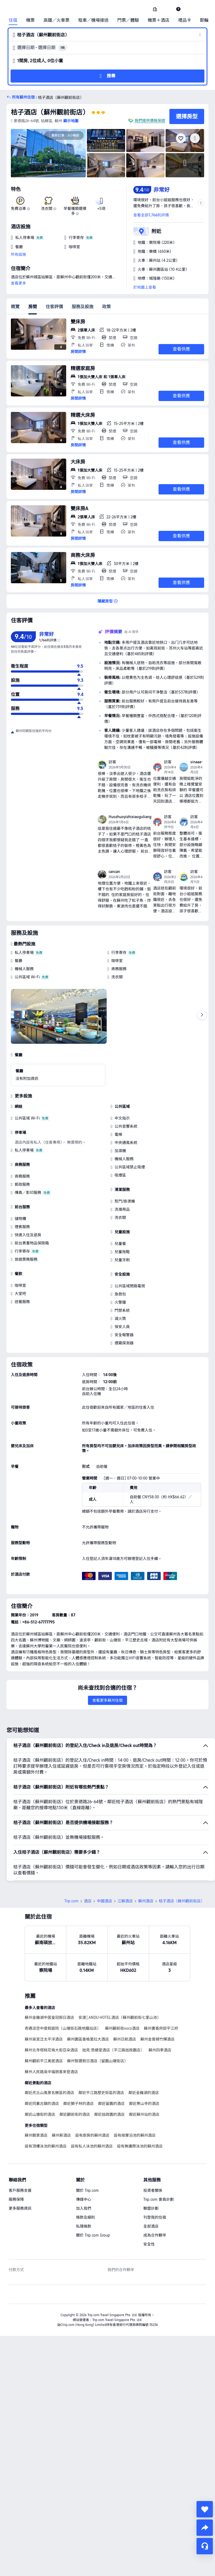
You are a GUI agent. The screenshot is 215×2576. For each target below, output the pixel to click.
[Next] (202, 1015)
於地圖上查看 (144, 287)
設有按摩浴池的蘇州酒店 (135, 2097)
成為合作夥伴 (154, 2197)
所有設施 (18, 254)
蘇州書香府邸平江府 (161, 1990)
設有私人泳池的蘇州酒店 (92, 2108)
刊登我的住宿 (154, 2179)
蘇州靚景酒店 (36, 2097)
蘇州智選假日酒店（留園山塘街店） (97, 2023)
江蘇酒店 (125, 1863)
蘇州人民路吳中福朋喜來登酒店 (51, 2034)
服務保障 (16, 2161)
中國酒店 (104, 1863)
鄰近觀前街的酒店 (74, 2076)
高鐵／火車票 (56, 20)
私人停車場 (24, 952)
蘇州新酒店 (61, 2097)
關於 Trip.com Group (93, 2197)
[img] (48, 153)
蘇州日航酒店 (124, 2001)
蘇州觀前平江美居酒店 (44, 2023)
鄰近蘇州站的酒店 (144, 2076)
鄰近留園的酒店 (111, 2065)
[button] (167, 9)
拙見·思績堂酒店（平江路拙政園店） (113, 2012)
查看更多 (18, 283)
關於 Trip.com (87, 2152)
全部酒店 (151, 2188)
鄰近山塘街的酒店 (40, 2076)
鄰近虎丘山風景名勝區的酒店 (49, 2054)
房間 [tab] (32, 306)
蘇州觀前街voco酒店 (122, 1990)
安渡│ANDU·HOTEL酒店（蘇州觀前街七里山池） (119, 1979)
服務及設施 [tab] (82, 306)
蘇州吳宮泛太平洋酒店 (44, 2001)
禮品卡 (184, 20)
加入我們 (83, 2170)
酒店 (87, 1863)
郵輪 (204, 20)
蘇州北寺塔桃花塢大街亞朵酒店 (51, 2012)
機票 (30, 20)
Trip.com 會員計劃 (158, 2161)
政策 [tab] (106, 306)
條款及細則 (85, 2179)
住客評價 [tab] (54, 306)
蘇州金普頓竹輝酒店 (157, 2001)
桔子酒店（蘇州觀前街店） (50, 112)
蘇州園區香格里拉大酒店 (88, 2001)
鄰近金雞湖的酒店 (143, 2054)
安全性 (149, 2206)
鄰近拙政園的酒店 (109, 2076)
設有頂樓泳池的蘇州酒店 (46, 2108)
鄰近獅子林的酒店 (78, 2065)
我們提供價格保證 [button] (150, 120)
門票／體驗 (128, 20)
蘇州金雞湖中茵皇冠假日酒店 (49, 1979)
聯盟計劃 (151, 2170)
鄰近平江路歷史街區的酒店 (101, 2054)
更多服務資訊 (20, 2170)
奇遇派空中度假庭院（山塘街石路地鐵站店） (63, 1990)
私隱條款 (83, 2188)
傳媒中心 (83, 2161)
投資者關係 (152, 2152)
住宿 (13, 20)
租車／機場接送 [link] (93, 20)
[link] (155, 9)
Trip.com (71, 1863)
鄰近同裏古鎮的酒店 (42, 2065)
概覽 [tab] (15, 306)
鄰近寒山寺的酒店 (144, 2065)
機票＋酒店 (158, 20)
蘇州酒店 (145, 1863)
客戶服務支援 (20, 2152)
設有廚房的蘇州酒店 (92, 2097)
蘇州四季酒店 (159, 2012)
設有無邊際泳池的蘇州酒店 (140, 2108)
